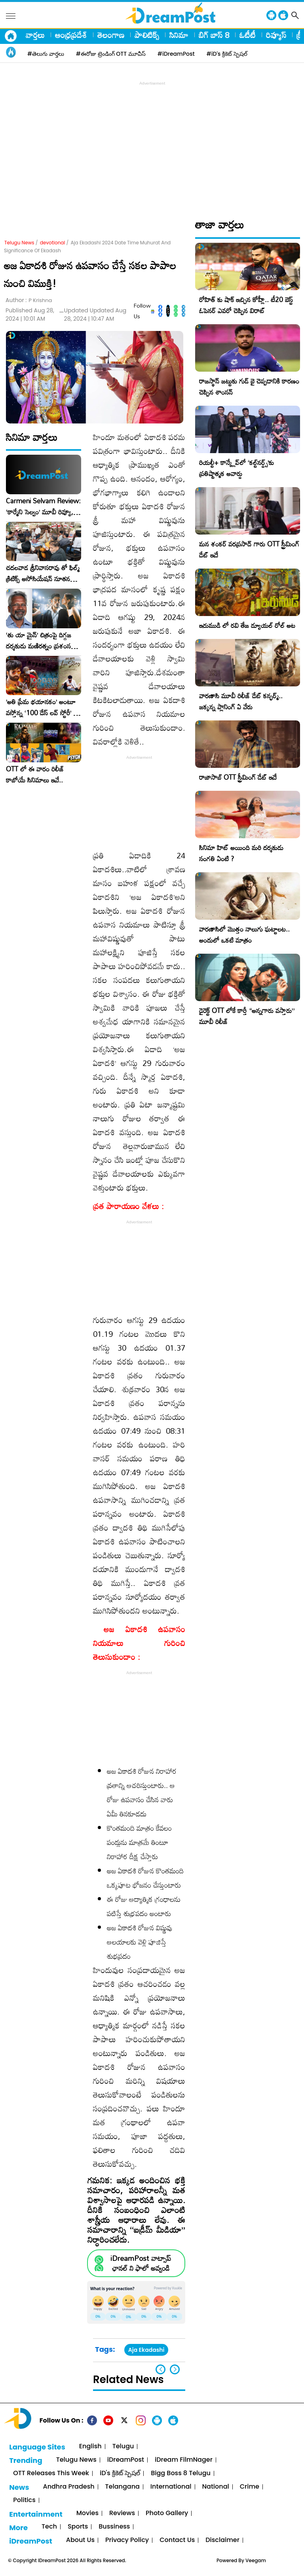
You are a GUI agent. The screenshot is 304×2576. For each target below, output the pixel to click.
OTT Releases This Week (51, 2473)
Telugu (123, 2446)
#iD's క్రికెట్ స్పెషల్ (227, 54)
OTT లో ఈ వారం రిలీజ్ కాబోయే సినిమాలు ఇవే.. (35, 775)
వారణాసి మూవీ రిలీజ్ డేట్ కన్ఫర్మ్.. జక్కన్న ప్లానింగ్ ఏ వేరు (241, 701)
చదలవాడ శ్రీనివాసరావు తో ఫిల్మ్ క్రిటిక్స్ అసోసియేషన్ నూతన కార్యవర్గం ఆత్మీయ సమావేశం (43, 573)
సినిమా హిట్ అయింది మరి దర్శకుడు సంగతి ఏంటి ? (241, 853)
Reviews (122, 2513)
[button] (175, 2369)
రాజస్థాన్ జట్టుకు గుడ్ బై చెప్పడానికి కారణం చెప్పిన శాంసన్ (249, 386)
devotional (52, 242)
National (215, 2486)
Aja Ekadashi (146, 2350)
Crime (249, 2486)
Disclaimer (222, 2540)
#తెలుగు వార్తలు (45, 54)
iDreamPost (125, 2460)
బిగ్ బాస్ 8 (214, 35)
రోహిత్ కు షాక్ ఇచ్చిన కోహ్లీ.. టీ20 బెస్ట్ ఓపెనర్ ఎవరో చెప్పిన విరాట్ (246, 305)
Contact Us (177, 2540)
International (171, 2486)
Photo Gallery (167, 2513)
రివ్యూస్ (276, 35)
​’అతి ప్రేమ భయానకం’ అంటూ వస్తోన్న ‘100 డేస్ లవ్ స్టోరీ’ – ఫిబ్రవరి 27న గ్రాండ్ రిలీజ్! (42, 707)
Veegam (255, 2560)
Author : (29, 300)
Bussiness (114, 2526)
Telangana (122, 2486)
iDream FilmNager (184, 2460)
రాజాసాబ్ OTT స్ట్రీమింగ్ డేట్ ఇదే (238, 777)
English (90, 2446)
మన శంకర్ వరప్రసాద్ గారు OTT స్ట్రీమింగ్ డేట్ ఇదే (249, 549)
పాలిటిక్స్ (147, 35)
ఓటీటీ (247, 35)
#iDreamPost (176, 54)
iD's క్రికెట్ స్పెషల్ (120, 2473)
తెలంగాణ (110, 35)
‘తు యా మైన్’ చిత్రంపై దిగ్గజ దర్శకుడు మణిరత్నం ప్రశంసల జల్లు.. (40, 640)
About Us (80, 2540)
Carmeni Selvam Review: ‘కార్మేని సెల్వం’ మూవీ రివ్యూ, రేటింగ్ (43, 506)
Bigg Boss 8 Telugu (181, 2473)
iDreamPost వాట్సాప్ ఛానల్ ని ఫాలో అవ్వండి (140, 2263)
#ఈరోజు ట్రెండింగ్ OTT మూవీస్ (111, 54)
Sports (78, 2526)
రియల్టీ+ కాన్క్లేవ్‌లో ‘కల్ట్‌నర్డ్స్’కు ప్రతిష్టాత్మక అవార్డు (236, 468)
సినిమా (178, 35)
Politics (24, 2500)
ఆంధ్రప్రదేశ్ (71, 35)
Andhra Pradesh (68, 2486)
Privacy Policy (127, 2540)
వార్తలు (35, 35)
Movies (87, 2513)
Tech (49, 2526)
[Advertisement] (154, 142)
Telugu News (19, 242)
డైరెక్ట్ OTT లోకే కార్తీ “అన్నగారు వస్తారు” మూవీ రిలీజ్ (246, 1016)
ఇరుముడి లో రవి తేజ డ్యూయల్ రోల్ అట (247, 625)
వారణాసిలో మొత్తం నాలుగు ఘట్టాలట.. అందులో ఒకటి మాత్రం (244, 934)
